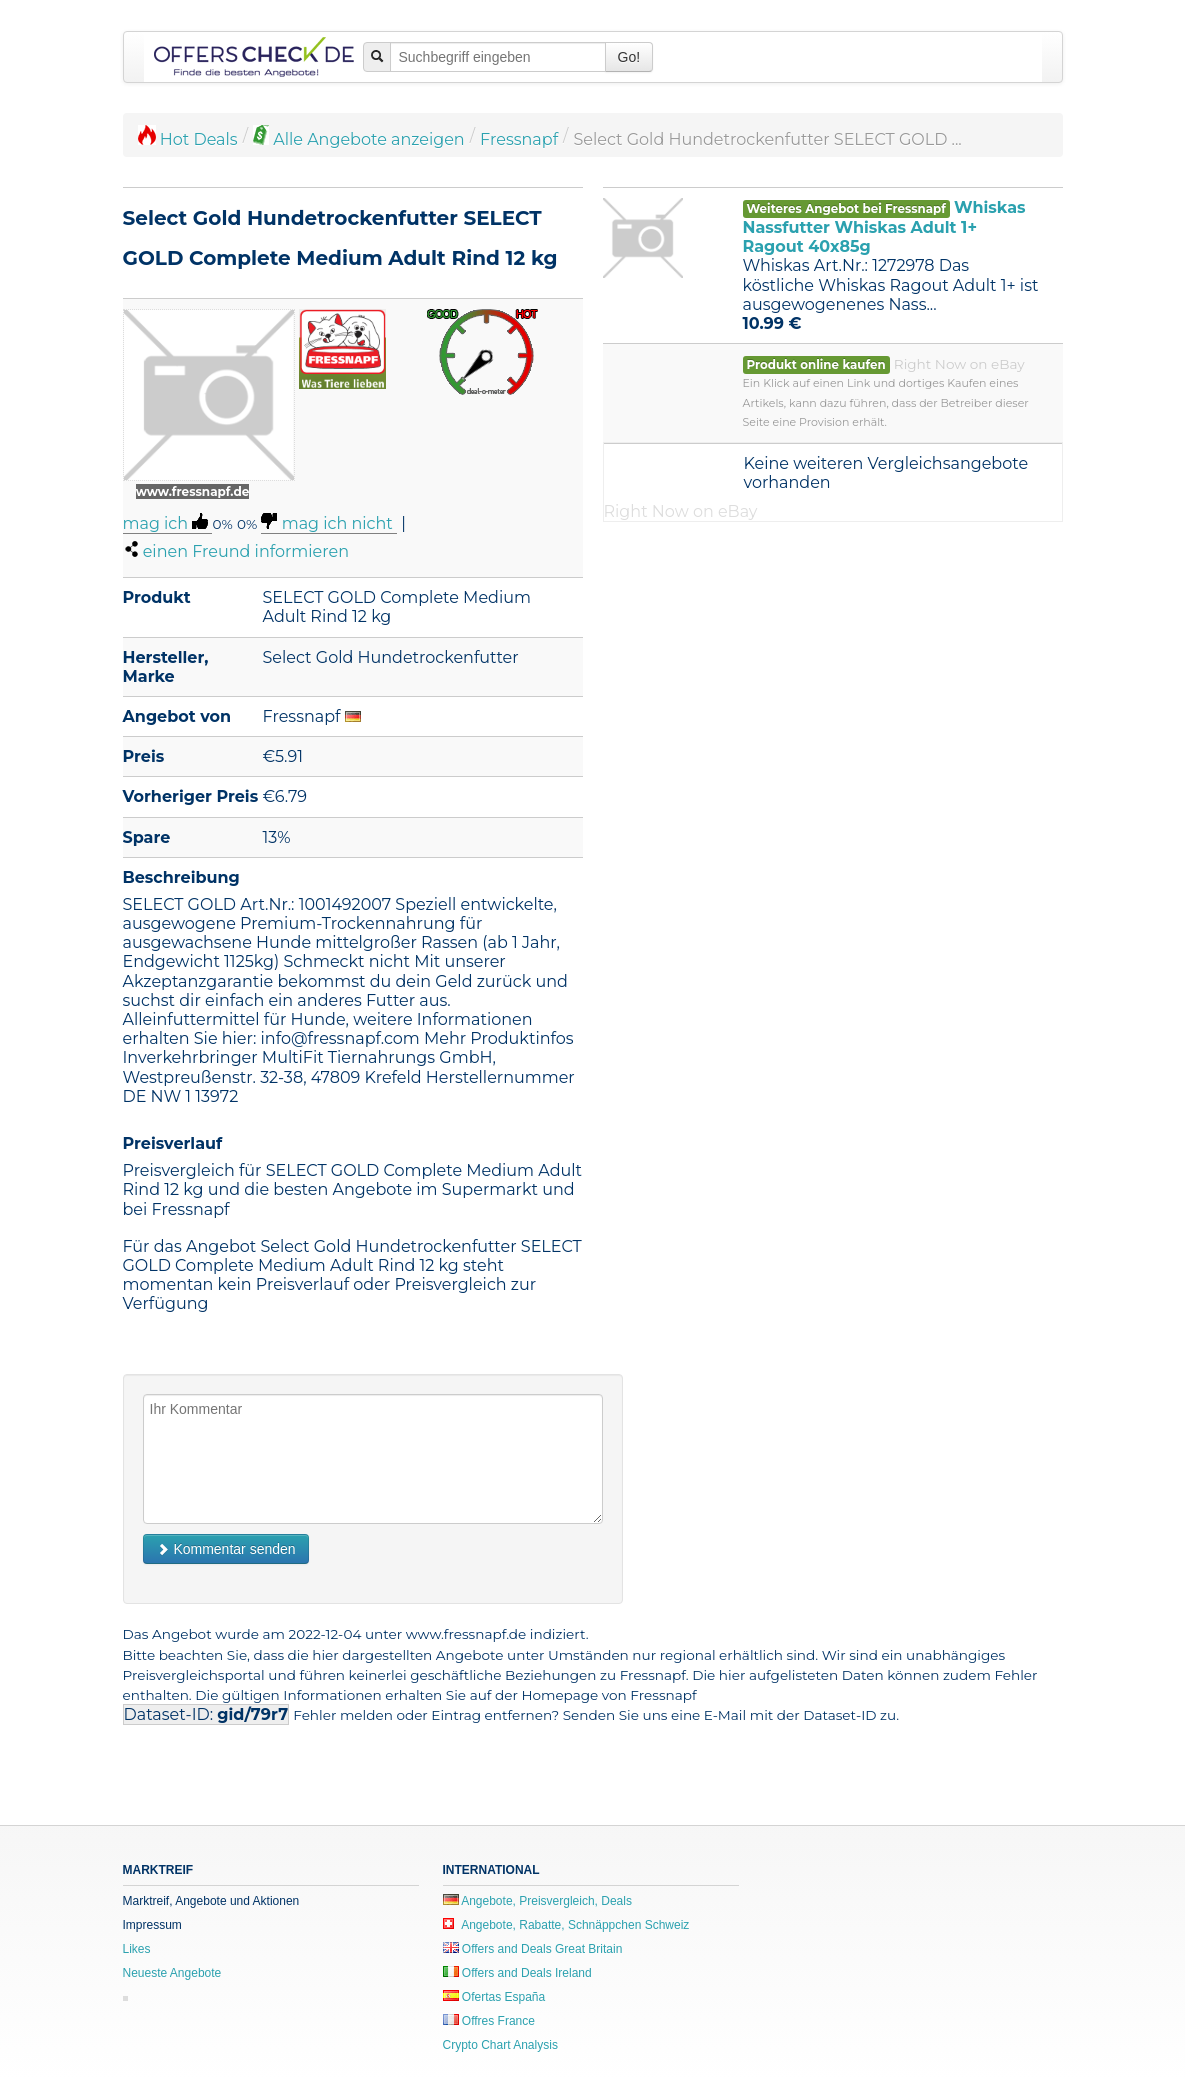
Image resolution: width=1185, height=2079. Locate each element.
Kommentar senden (226, 1549)
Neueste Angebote (172, 1973)
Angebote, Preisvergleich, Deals (537, 1901)
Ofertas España (494, 1997)
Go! (629, 57)
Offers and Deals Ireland (517, 1973)
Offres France (489, 2021)
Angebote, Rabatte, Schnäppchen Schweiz (566, 1925)
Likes (137, 1949)
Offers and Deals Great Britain (533, 1949)
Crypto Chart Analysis (500, 2045)
